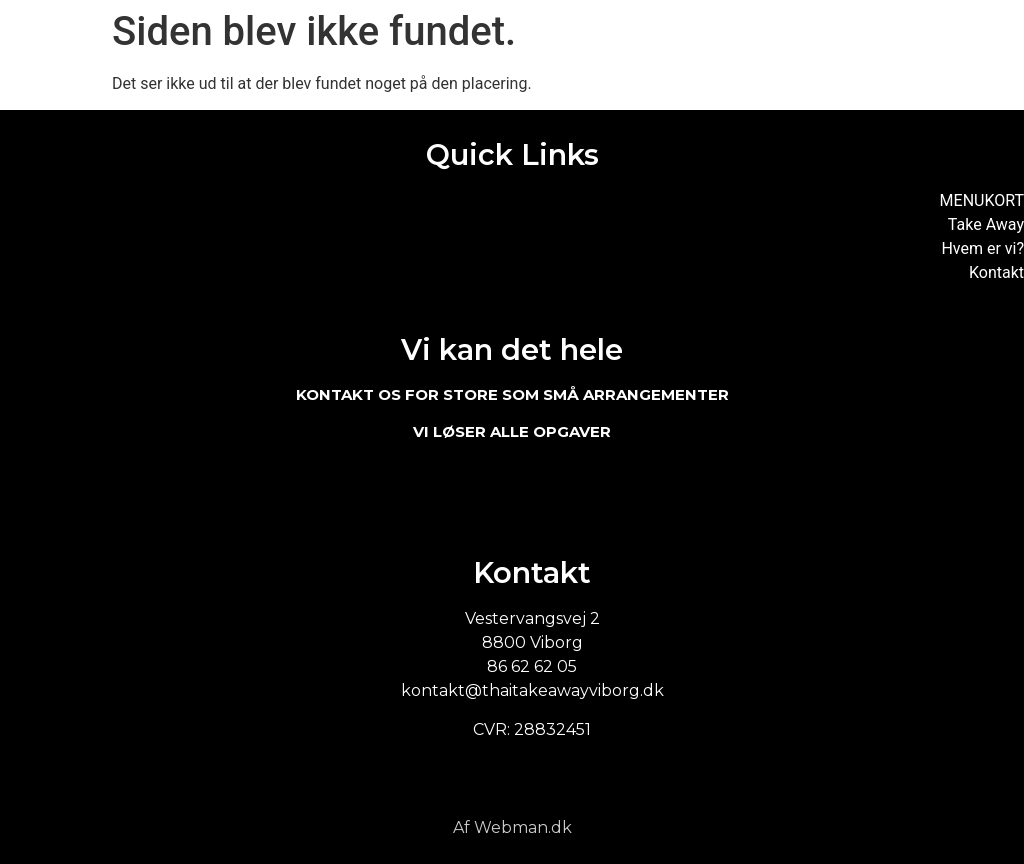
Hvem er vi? (982, 248)
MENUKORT (982, 200)
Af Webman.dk (512, 827)
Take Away (986, 224)
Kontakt (996, 272)
